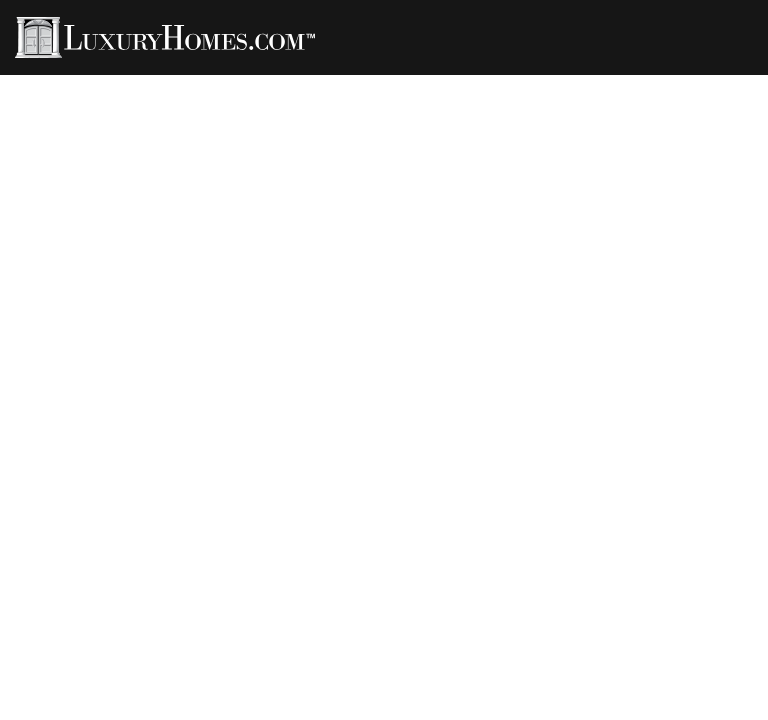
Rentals (385, 82)
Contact (720, 82)
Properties (115, 82)
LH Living (296, 82)
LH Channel (484, 82)
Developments (608, 82)
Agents (210, 82)
